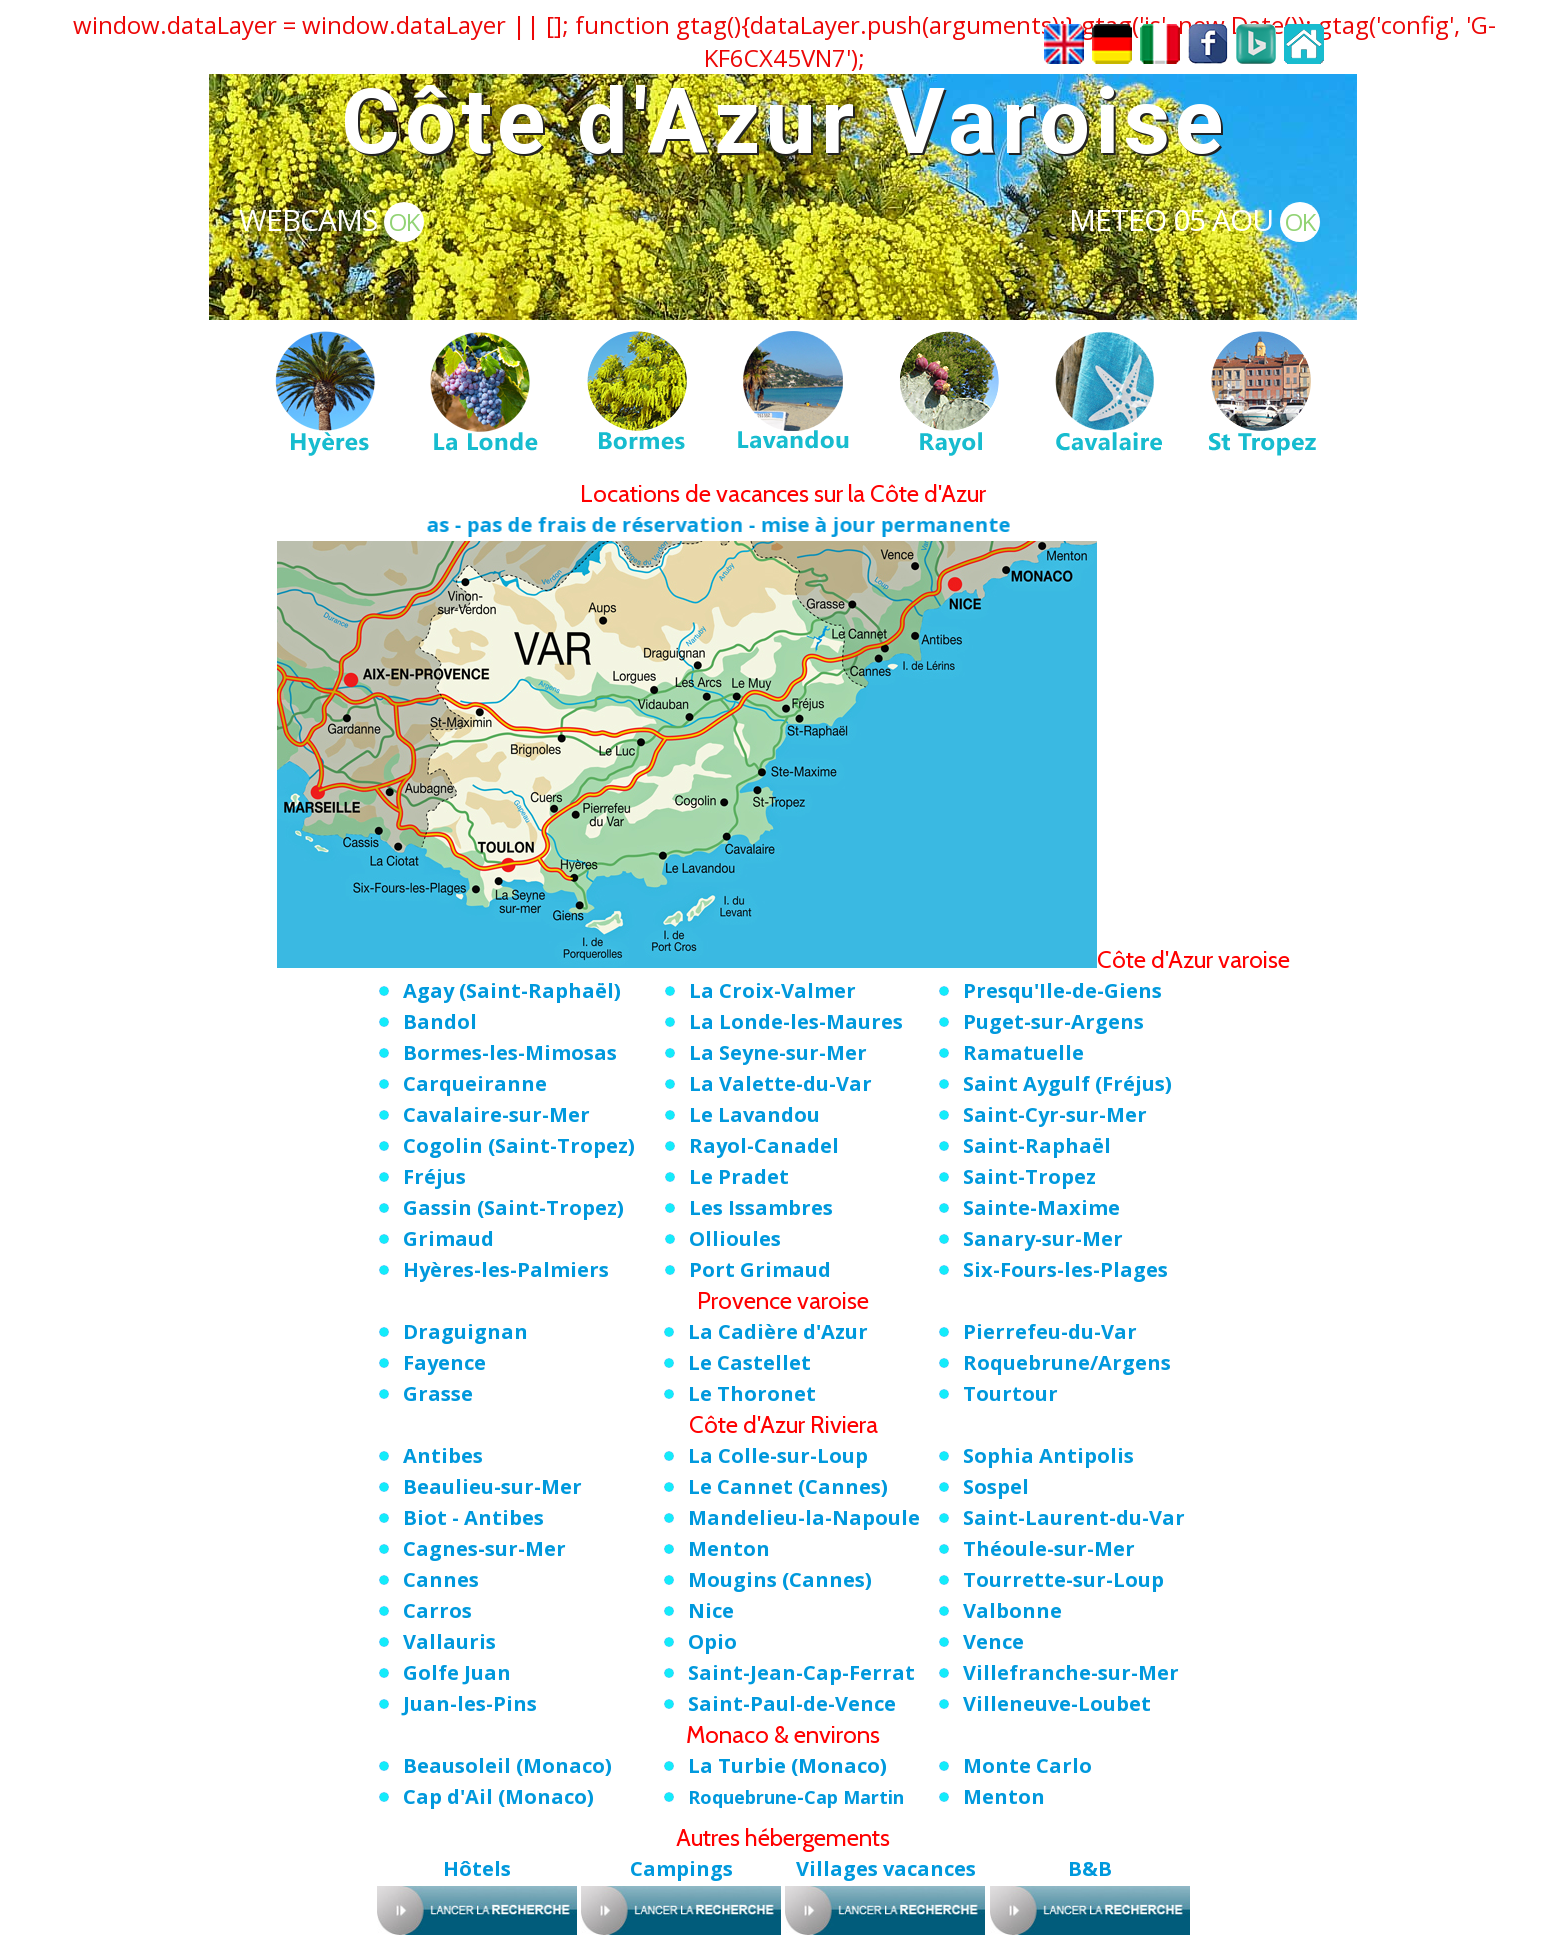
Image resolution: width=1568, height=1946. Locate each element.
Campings (681, 1868)
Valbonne (1012, 1610)
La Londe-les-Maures (796, 1021)
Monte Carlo (1027, 1765)
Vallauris (449, 1641)
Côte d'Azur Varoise (784, 122)
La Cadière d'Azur (778, 1331)
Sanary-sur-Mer (1043, 1238)
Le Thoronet (752, 1393)
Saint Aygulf (1067, 1083)
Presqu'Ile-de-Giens (1062, 990)
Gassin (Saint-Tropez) (513, 1207)
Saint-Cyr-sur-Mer (1055, 1114)
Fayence (444, 1362)
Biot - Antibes (473, 1517)
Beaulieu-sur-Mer (492, 1486)
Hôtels (477, 1868)
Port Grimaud (760, 1269)
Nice (711, 1610)
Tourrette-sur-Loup (1063, 1579)
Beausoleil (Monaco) (507, 1765)
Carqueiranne (475, 1083)
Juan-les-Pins (470, 1703)
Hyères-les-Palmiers (506, 1269)
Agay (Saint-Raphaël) (512, 990)
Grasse (438, 1393)
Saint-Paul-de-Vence (792, 1703)
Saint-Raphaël (1037, 1145)
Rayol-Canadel (764, 1145)
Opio (712, 1641)
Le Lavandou (754, 1114)
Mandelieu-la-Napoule (804, 1517)
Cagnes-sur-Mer (484, 1548)
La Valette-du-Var (780, 1083)
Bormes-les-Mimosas (510, 1052)
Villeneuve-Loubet (1057, 1703)
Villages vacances (886, 1868)
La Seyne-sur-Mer (778, 1052)
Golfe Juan (457, 1672)
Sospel (996, 1486)
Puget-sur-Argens (1053, 1021)
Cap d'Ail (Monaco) (498, 1796)
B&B (1090, 1868)
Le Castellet (749, 1362)
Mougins (780, 1579)
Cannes (441, 1579)
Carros (437, 1610)
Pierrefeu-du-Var (1050, 1331)
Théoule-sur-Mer (1049, 1548)
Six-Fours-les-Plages (1065, 1269)
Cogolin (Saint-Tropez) (519, 1145)
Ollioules (735, 1238)
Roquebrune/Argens (1067, 1362)
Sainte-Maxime (1041, 1207)
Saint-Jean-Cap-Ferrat (801, 1672)
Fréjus (434, 1176)
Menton (729, 1548)
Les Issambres (761, 1207)
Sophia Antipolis (1048, 1455)
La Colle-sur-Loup (778, 1455)
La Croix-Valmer (772, 990)
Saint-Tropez (1029, 1176)
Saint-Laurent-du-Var (1074, 1517)
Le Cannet (788, 1486)
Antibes (443, 1455)
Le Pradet (739, 1176)
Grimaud (448, 1238)
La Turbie (787, 1765)
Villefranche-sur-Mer (1071, 1672)
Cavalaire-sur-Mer (496, 1114)
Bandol (440, 1021)
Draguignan (465, 1331)
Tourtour (1010, 1393)
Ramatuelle (1023, 1052)
